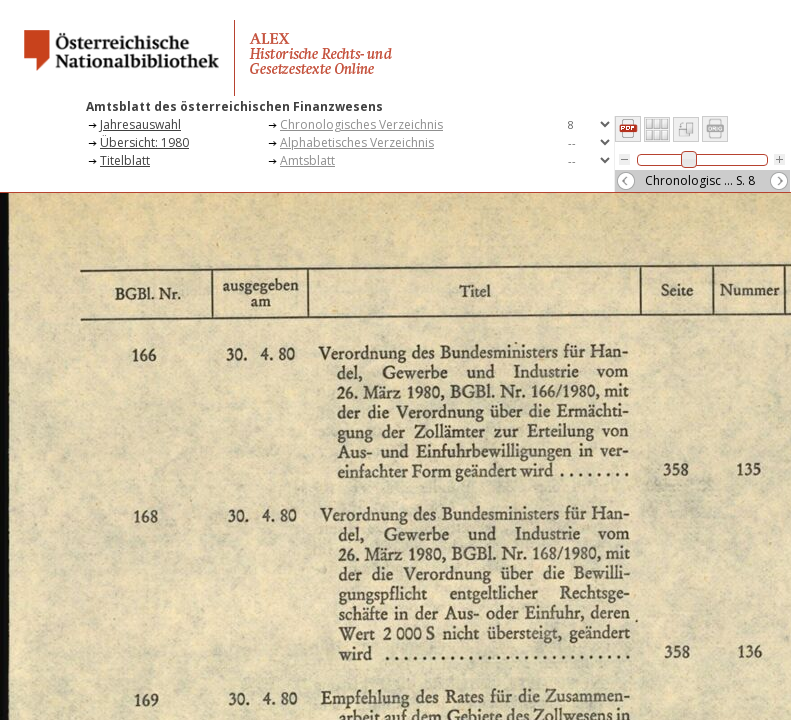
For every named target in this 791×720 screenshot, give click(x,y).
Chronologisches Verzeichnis (361, 124)
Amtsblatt (307, 160)
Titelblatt (125, 160)
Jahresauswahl (140, 124)
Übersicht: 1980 (144, 142)
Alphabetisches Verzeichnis (357, 142)
